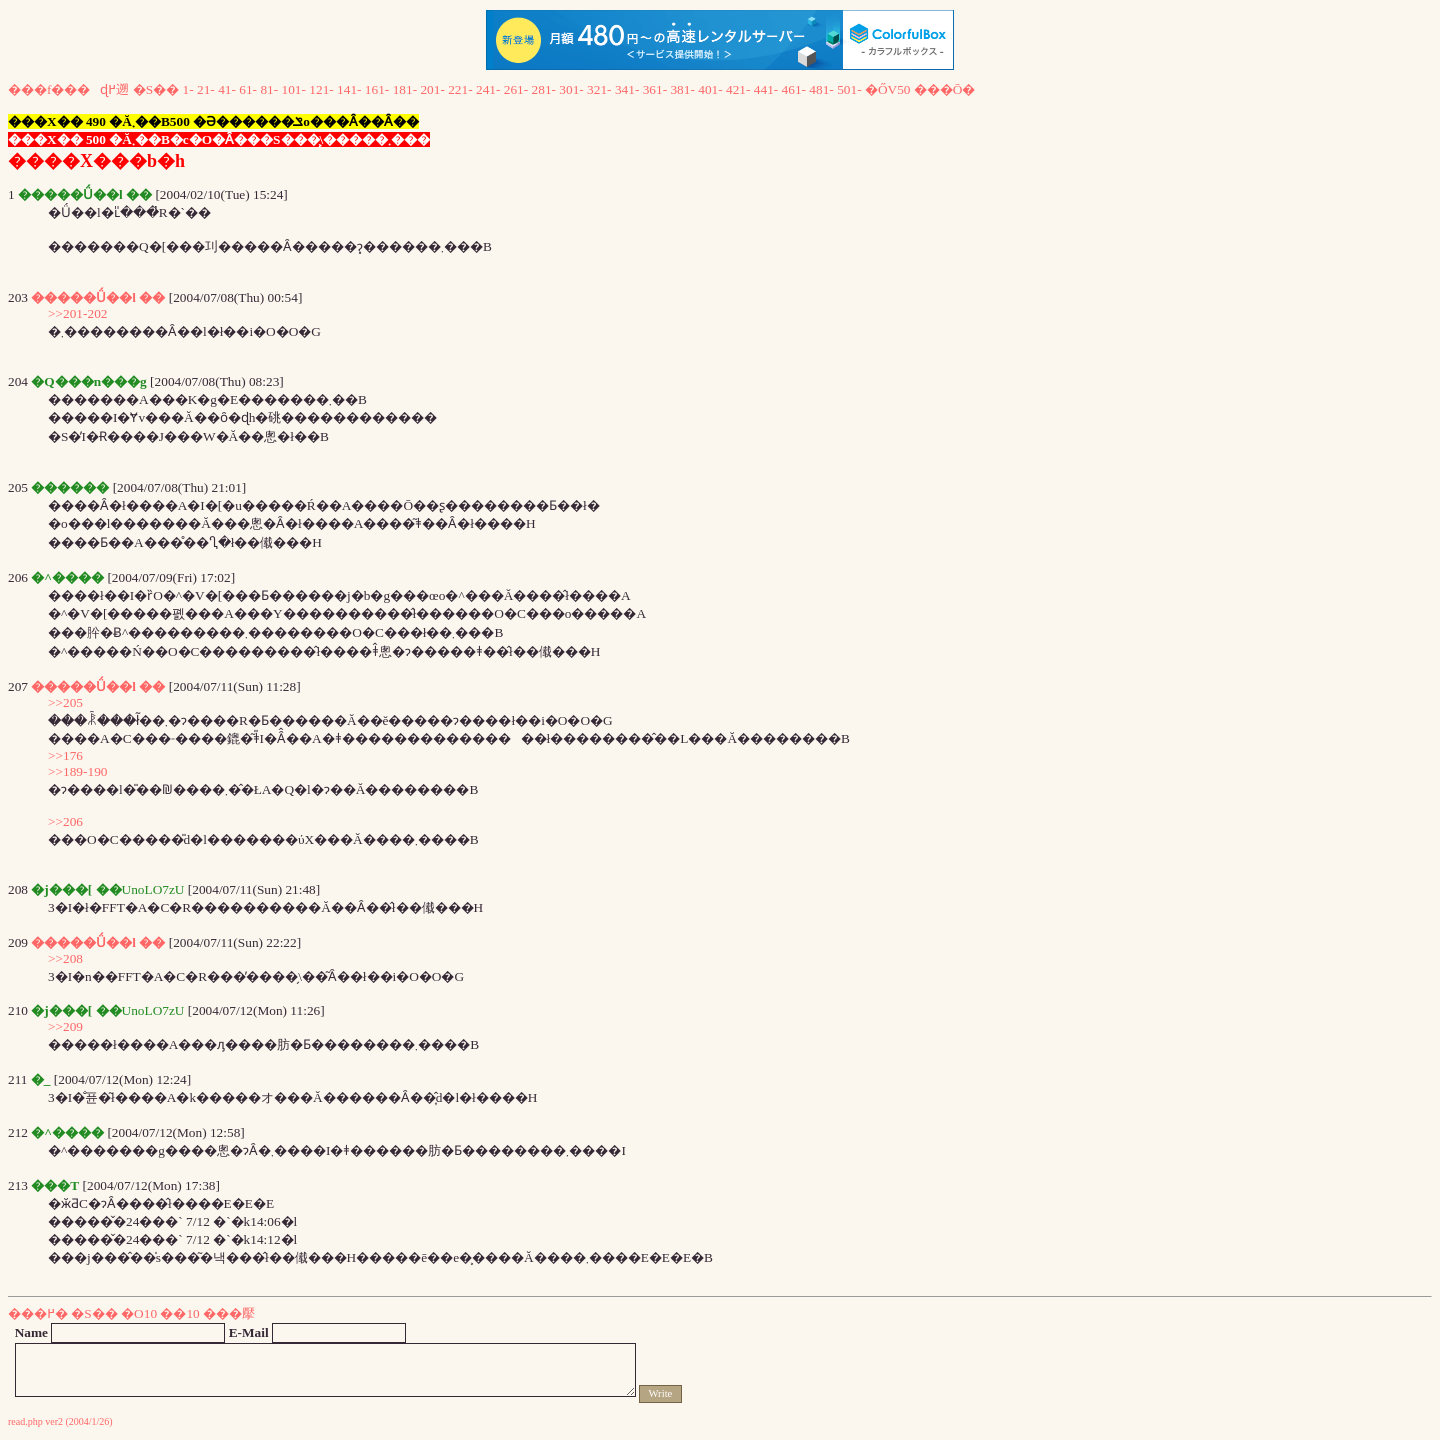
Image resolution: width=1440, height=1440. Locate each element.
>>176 (65, 755)
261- (516, 89)
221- (460, 89)
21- (206, 89)
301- (571, 89)
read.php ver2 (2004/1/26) (60, 1421)
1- (188, 89)
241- (488, 89)
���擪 (229, 1313)
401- (710, 89)
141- (349, 89)
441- (766, 89)
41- (227, 89)
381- (682, 89)
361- (655, 89)
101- (294, 89)
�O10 (139, 1313)
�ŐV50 (888, 89)
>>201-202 (77, 313)
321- (599, 89)
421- (738, 89)
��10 (179, 1313)
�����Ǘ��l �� (98, 297)
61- (248, 89)
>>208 (65, 958)
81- (269, 89)
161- (377, 89)
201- (432, 89)
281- (544, 89)
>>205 (65, 702)
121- (321, 89)
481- (821, 89)
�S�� (156, 89)
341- (627, 89)
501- (849, 89)
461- (794, 89)
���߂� (38, 1313)
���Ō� (945, 89)
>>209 (65, 1026)
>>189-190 (77, 771)
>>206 (65, 821)
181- (405, 89)
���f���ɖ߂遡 (68, 89)
